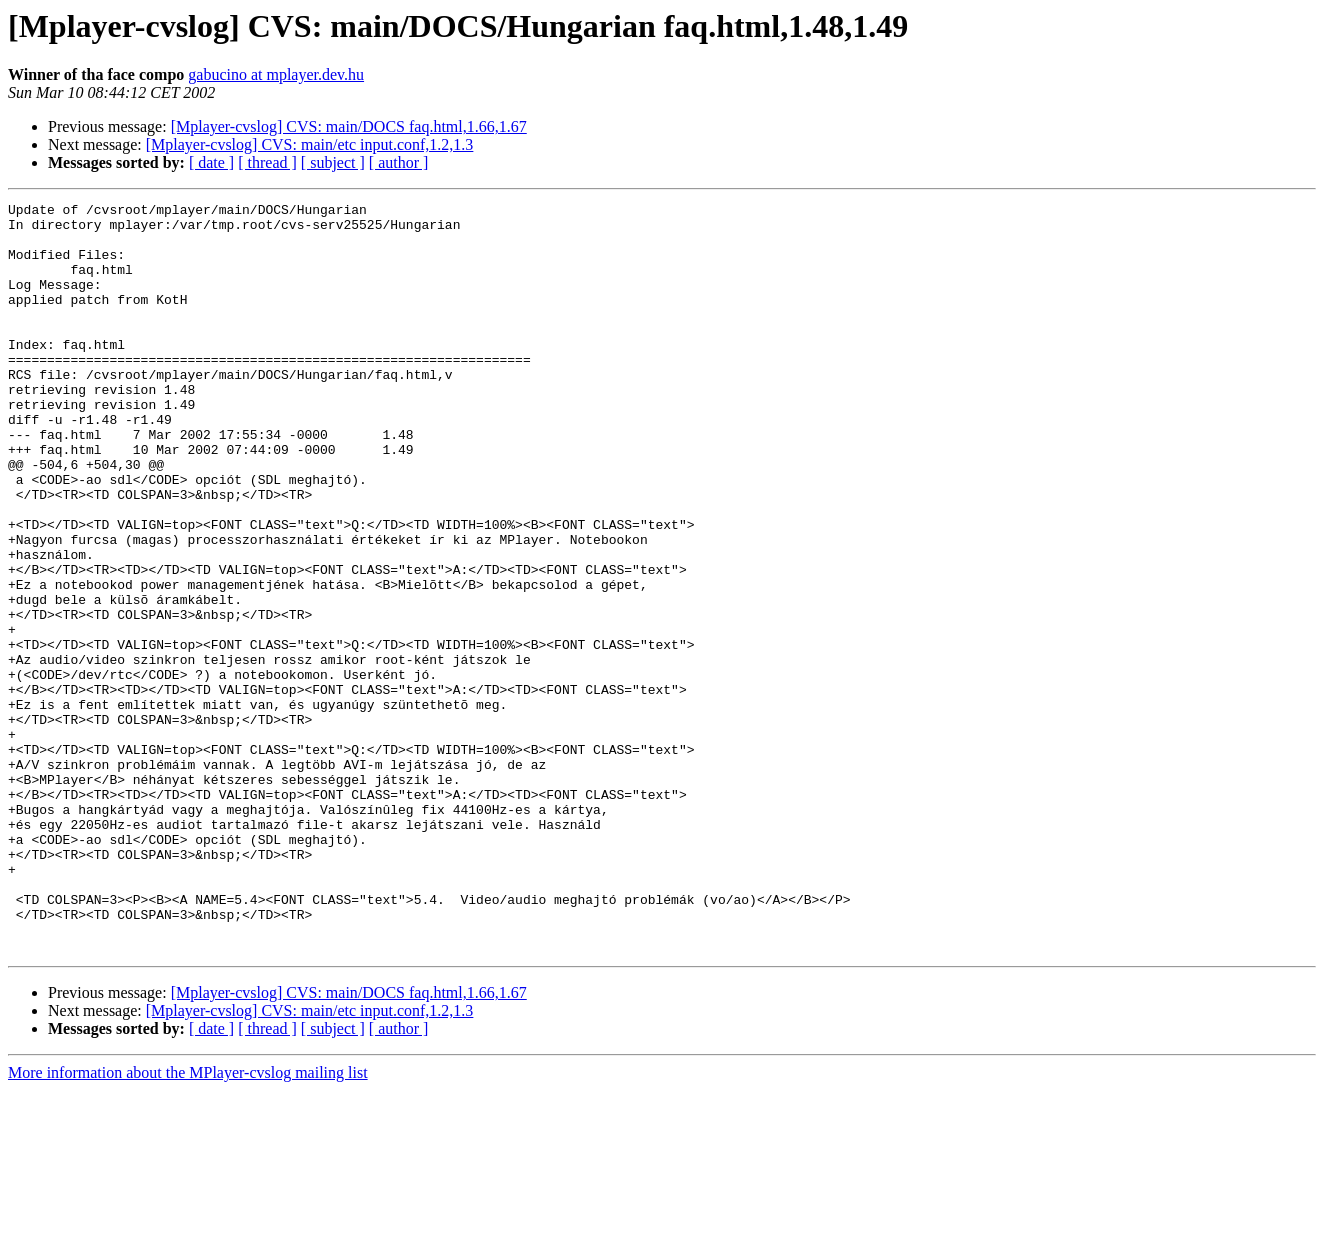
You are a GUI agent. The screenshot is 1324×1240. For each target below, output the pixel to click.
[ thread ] (267, 162)
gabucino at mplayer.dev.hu (276, 74)
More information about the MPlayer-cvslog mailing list (188, 1222)
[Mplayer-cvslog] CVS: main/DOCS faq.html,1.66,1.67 (349, 126)
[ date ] (211, 162)
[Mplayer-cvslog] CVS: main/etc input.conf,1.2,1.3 (310, 144)
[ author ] (399, 162)
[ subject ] (333, 162)
